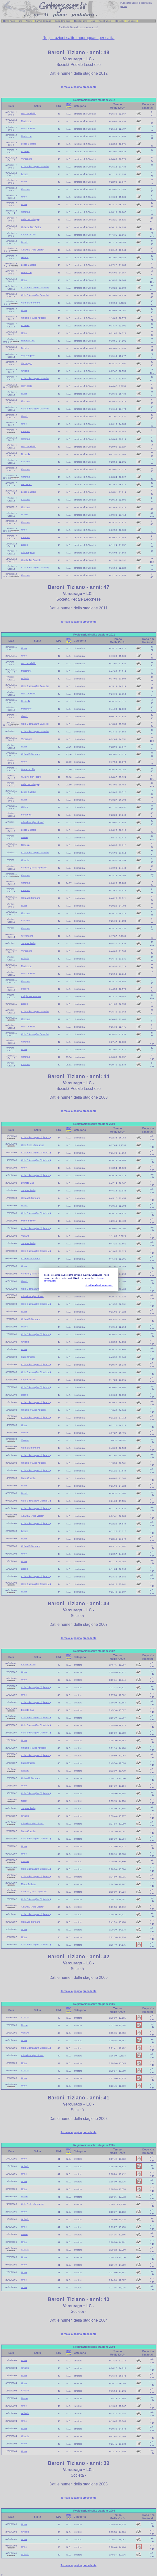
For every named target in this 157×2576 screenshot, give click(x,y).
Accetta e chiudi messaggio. (99, 1285)
